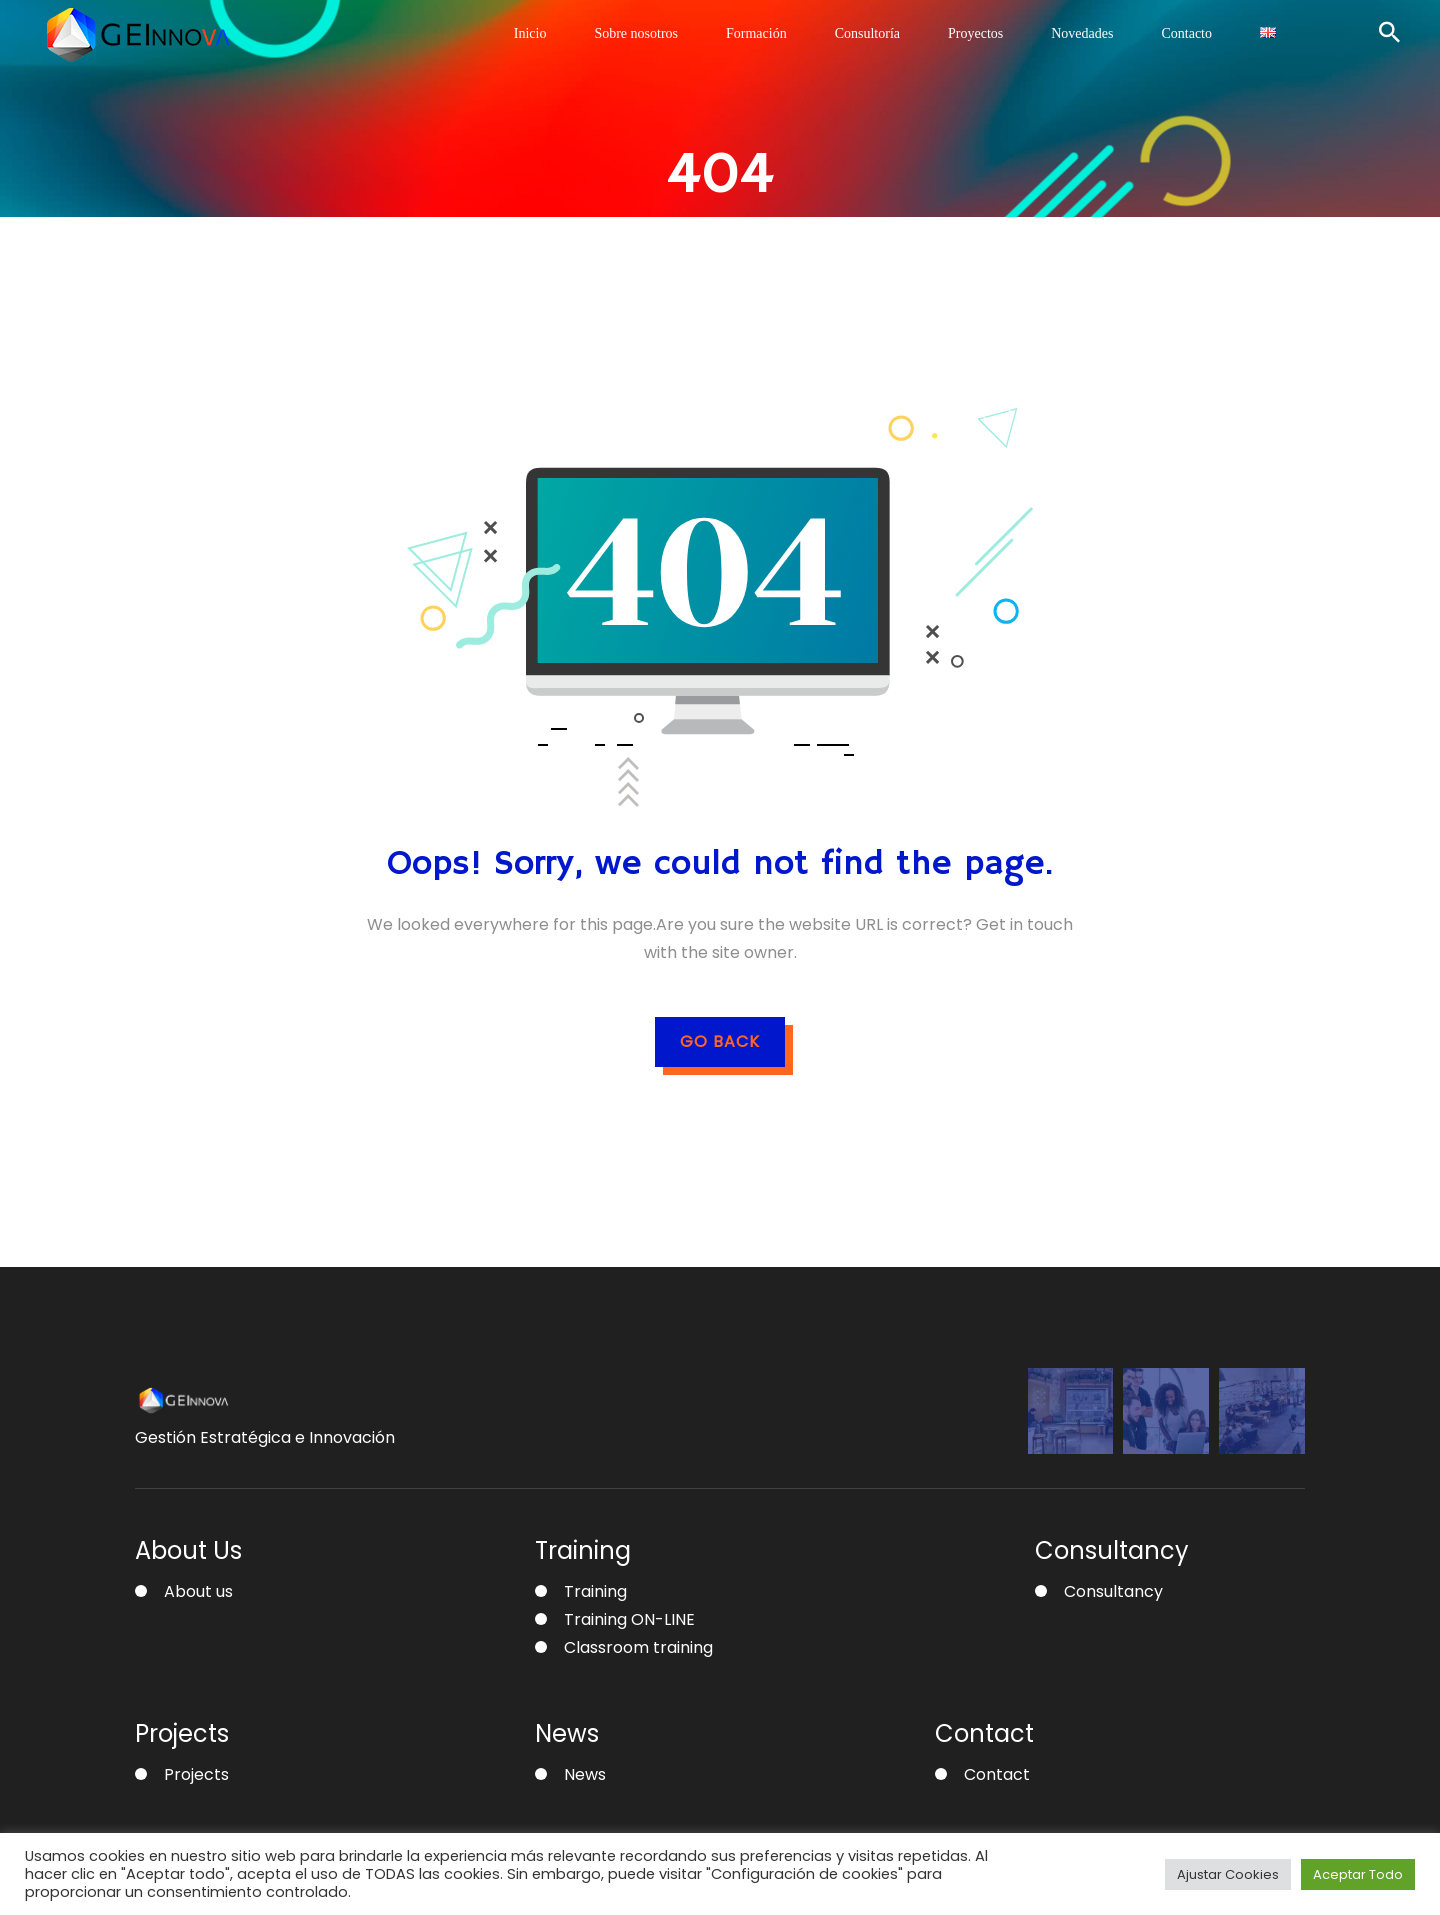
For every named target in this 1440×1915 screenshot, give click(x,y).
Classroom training (638, 1647)
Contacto (1186, 33)
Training (595, 1591)
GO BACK (720, 1041)
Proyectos (975, 33)
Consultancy (1113, 1591)
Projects (196, 1774)
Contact (997, 1774)
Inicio (530, 33)
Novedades (1082, 33)
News (585, 1774)
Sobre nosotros (636, 33)
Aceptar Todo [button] (1358, 1874)
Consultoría (867, 33)
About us (198, 1591)
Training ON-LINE (629, 1619)
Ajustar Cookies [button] (1228, 1874)
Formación (756, 33)
